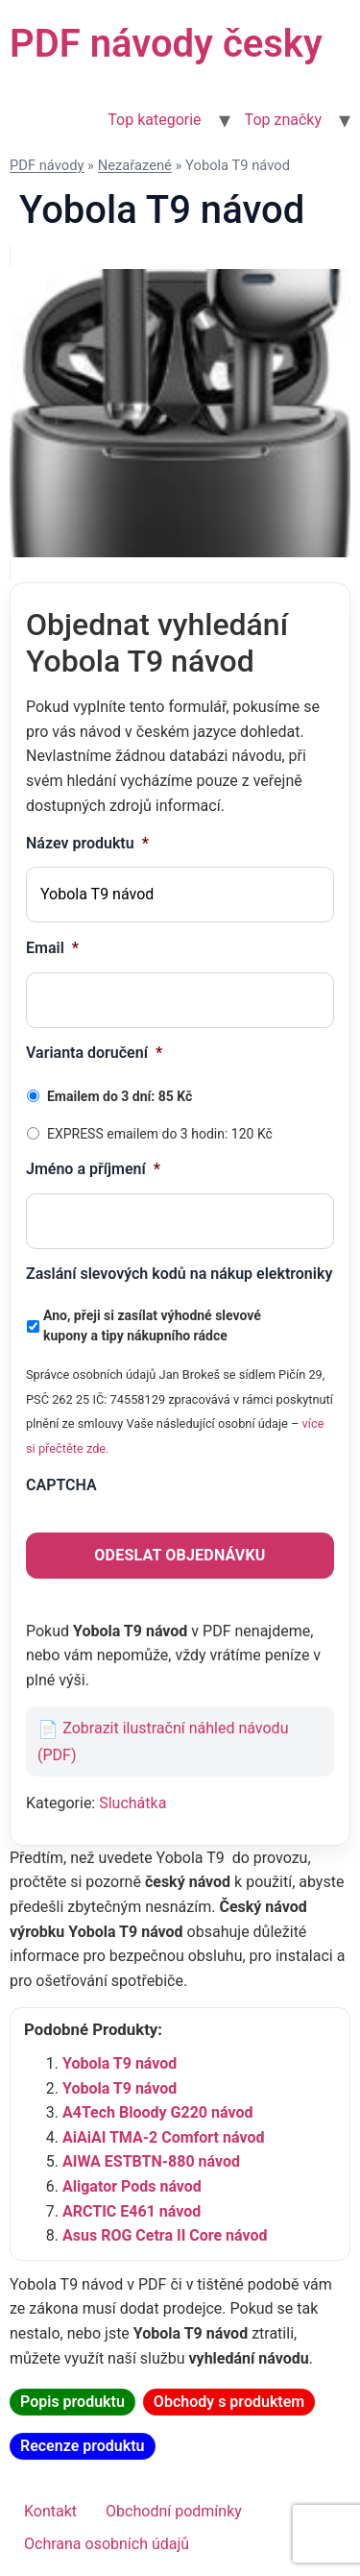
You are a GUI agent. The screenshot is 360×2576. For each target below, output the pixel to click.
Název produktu (87, 843)
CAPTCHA (61, 1485)
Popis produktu (72, 2401)
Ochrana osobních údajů (106, 2544)
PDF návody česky (166, 43)
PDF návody (47, 165)
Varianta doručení (94, 1052)
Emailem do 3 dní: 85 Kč (119, 1096)
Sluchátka (132, 1803)
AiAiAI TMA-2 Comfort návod (163, 2137)
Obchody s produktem (229, 2401)
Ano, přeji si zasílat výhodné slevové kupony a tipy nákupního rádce (152, 1325)
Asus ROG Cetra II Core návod (165, 2235)
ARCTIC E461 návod (131, 2211)
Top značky (283, 119)
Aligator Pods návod (132, 2186)
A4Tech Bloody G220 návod (157, 2112)
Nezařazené (135, 165)
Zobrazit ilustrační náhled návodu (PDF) (162, 1741)
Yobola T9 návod (119, 2063)
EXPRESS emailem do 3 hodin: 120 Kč (160, 1133)
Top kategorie (154, 119)
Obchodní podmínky (174, 2511)
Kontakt (50, 2511)
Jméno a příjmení (93, 1169)
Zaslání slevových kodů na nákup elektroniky (179, 1273)
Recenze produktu (82, 2446)
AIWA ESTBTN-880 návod (151, 2161)
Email (52, 948)
